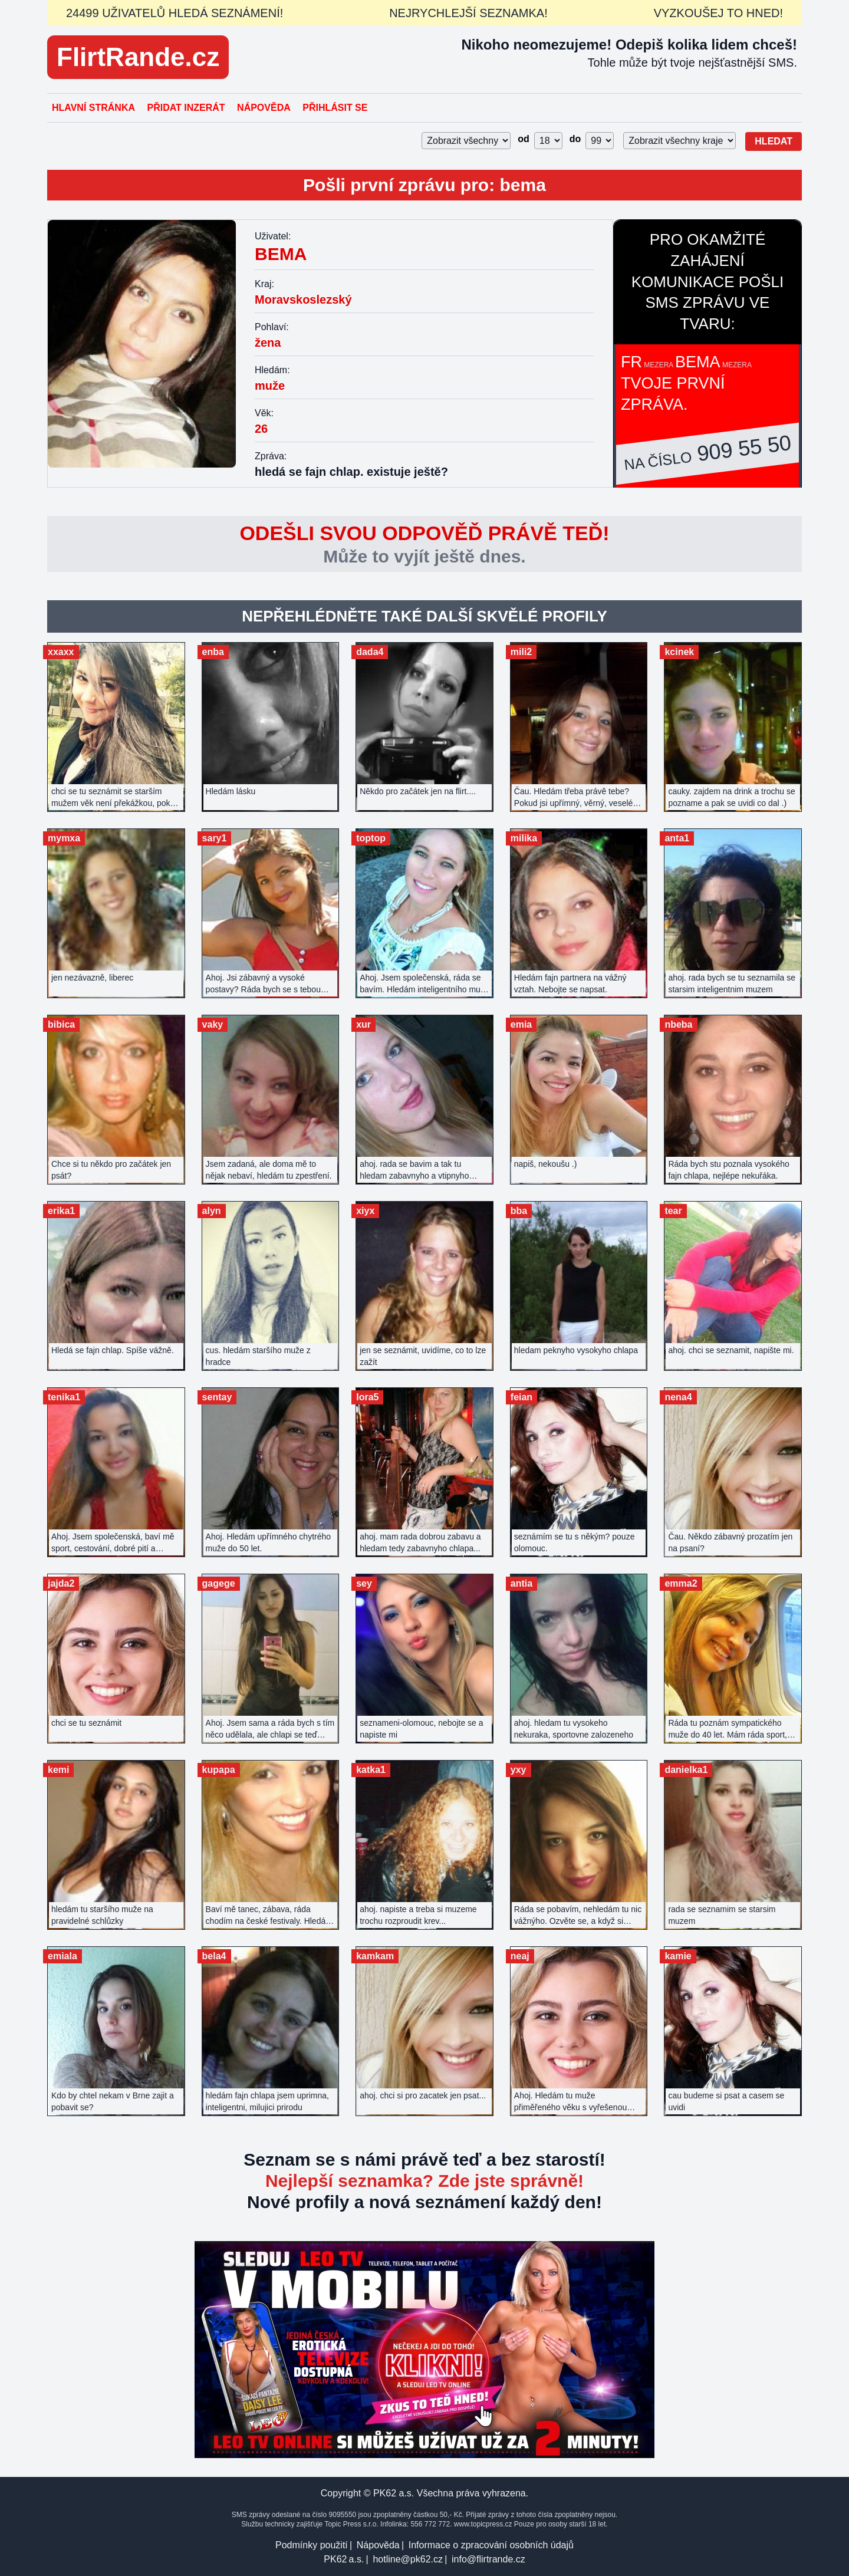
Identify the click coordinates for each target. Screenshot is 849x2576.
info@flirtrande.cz (488, 2559)
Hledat (773, 141)
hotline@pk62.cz (408, 2559)
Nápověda (264, 108)
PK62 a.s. (344, 2559)
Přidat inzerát (186, 108)
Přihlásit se (334, 108)
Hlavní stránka (93, 108)
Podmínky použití (311, 2545)
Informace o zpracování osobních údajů (491, 2545)
